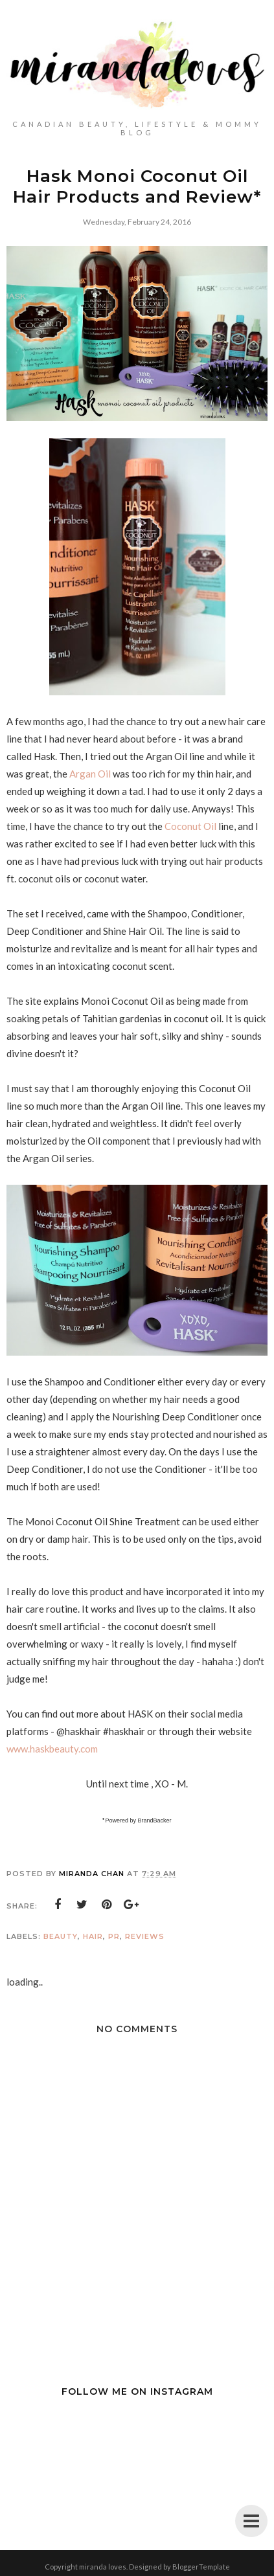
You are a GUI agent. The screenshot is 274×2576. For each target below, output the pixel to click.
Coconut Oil (189, 826)
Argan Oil (91, 773)
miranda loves (102, 2566)
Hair (93, 1936)
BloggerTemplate (201, 2566)
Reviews (145, 1936)
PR (114, 1936)
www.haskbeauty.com (52, 1748)
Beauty (60, 1936)
